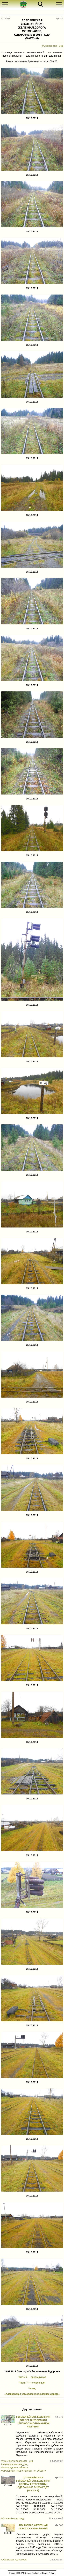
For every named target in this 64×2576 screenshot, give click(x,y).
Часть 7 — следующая (32, 2382)
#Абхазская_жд (9, 2559)
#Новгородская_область (14, 2467)
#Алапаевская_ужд (52, 45)
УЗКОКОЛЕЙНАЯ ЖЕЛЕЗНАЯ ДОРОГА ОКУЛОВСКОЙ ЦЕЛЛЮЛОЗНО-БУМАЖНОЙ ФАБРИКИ (33, 2421)
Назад (32, 2388)
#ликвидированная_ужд (14, 2464)
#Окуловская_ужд (11, 2470)
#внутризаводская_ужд (20, 2461)
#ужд (3, 2461)
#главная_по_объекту (34, 2470)
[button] (6, 4)
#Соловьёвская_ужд (12, 2518)
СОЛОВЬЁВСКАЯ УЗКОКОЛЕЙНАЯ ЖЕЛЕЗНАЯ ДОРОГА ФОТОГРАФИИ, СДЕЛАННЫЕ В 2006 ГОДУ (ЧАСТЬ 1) (33, 2484)
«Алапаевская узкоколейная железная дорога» (32, 2394)
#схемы (23, 2559)
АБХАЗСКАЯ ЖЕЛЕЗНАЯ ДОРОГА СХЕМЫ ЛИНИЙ (33, 2527)
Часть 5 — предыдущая (32, 2377)
